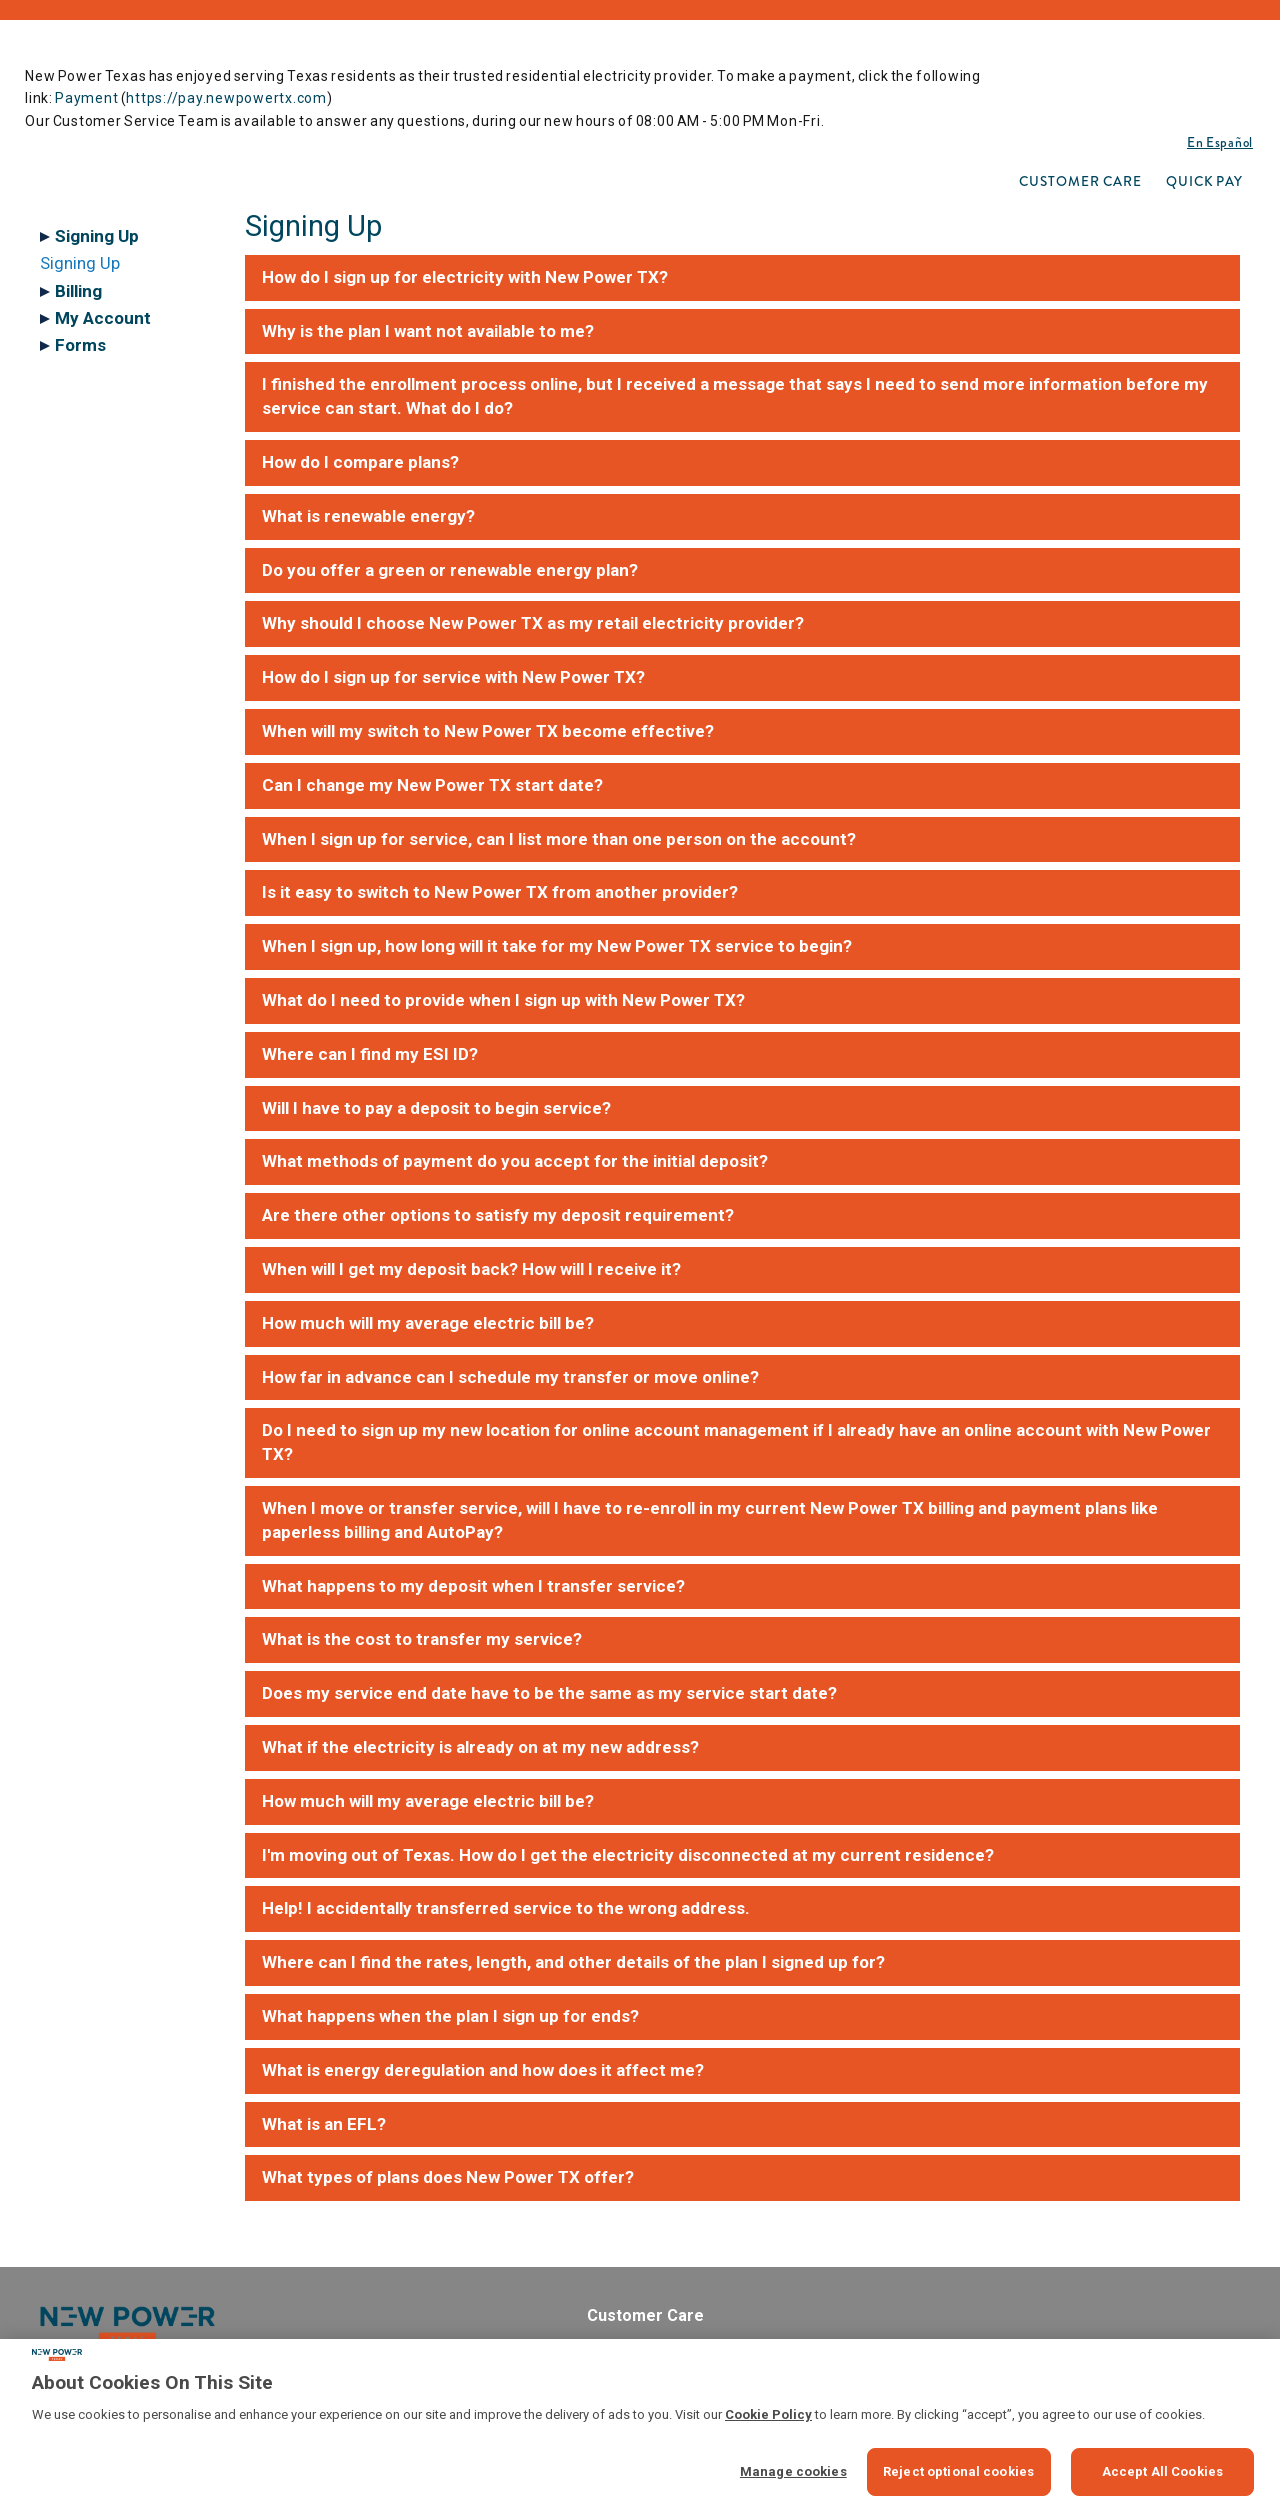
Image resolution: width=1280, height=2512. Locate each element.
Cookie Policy (768, 2414)
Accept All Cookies (1162, 2471)
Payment (86, 98)
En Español (1220, 142)
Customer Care (1080, 181)
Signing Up (80, 263)
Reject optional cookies (958, 2471)
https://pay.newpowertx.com (226, 98)
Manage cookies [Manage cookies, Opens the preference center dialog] (793, 2471)
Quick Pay (1205, 181)
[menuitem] (1080, 181)
